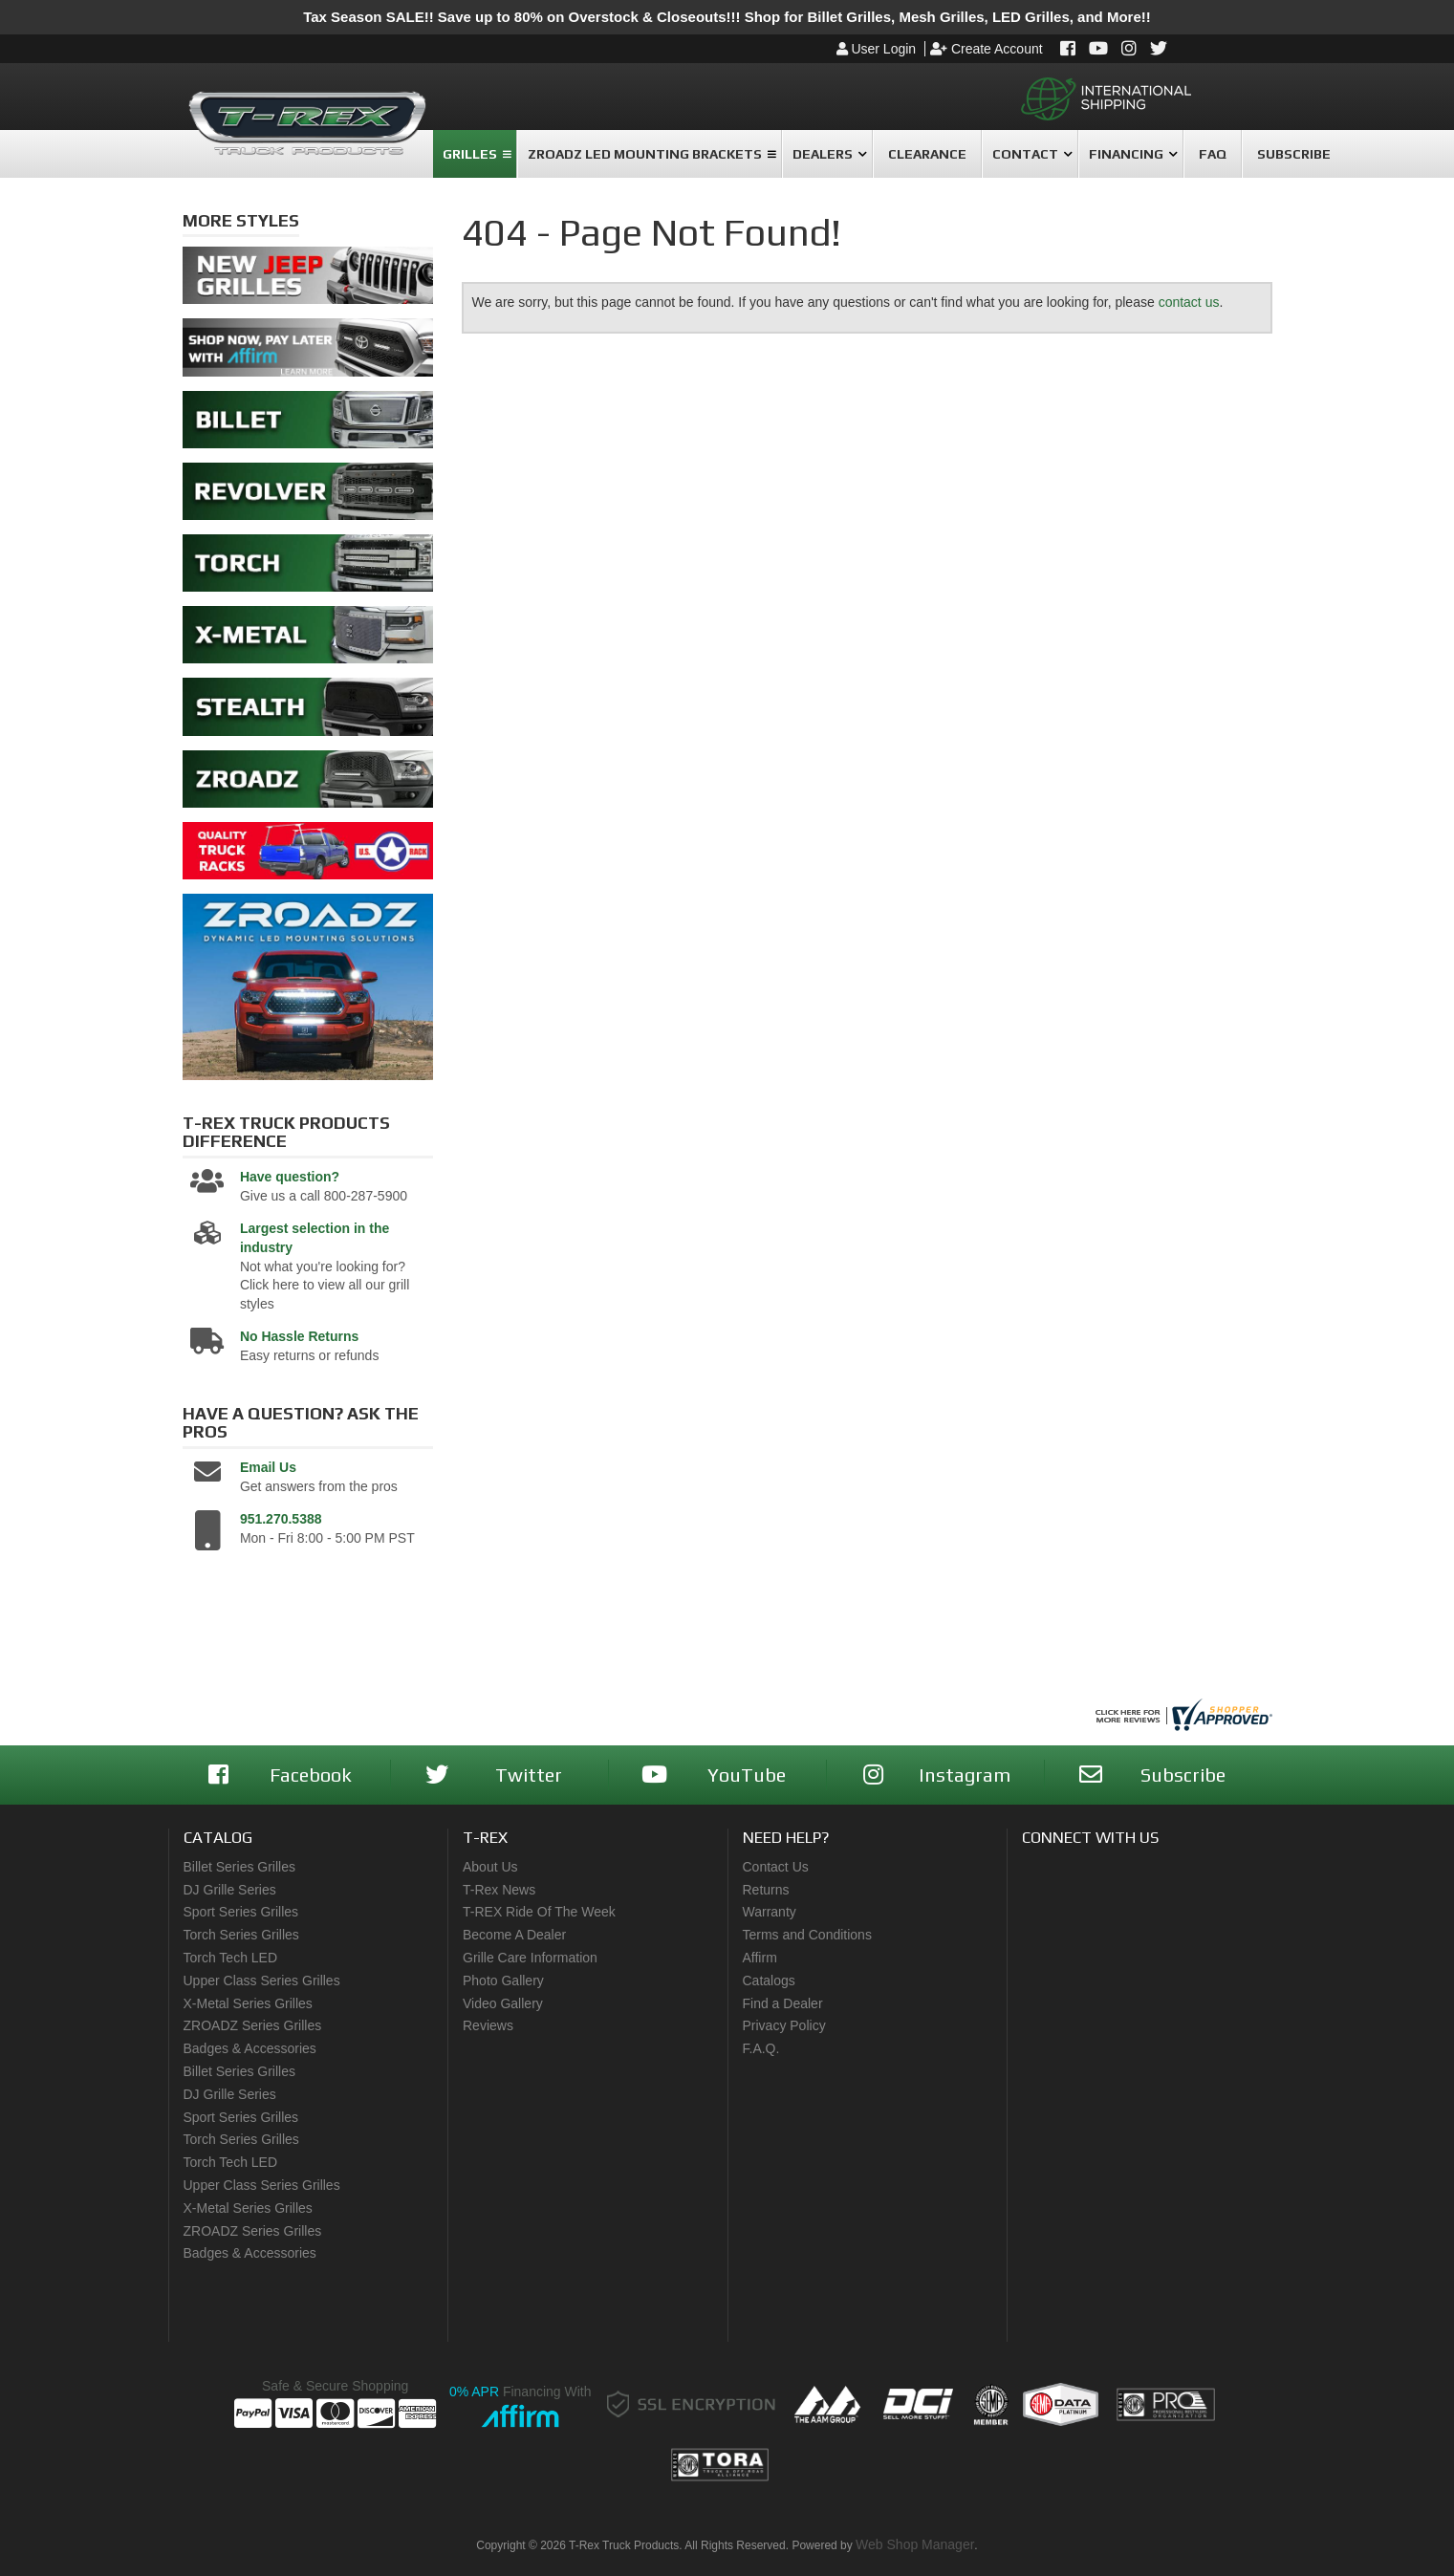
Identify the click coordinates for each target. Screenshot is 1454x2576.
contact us (1189, 302)
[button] (474, 154)
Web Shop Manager (915, 2544)
